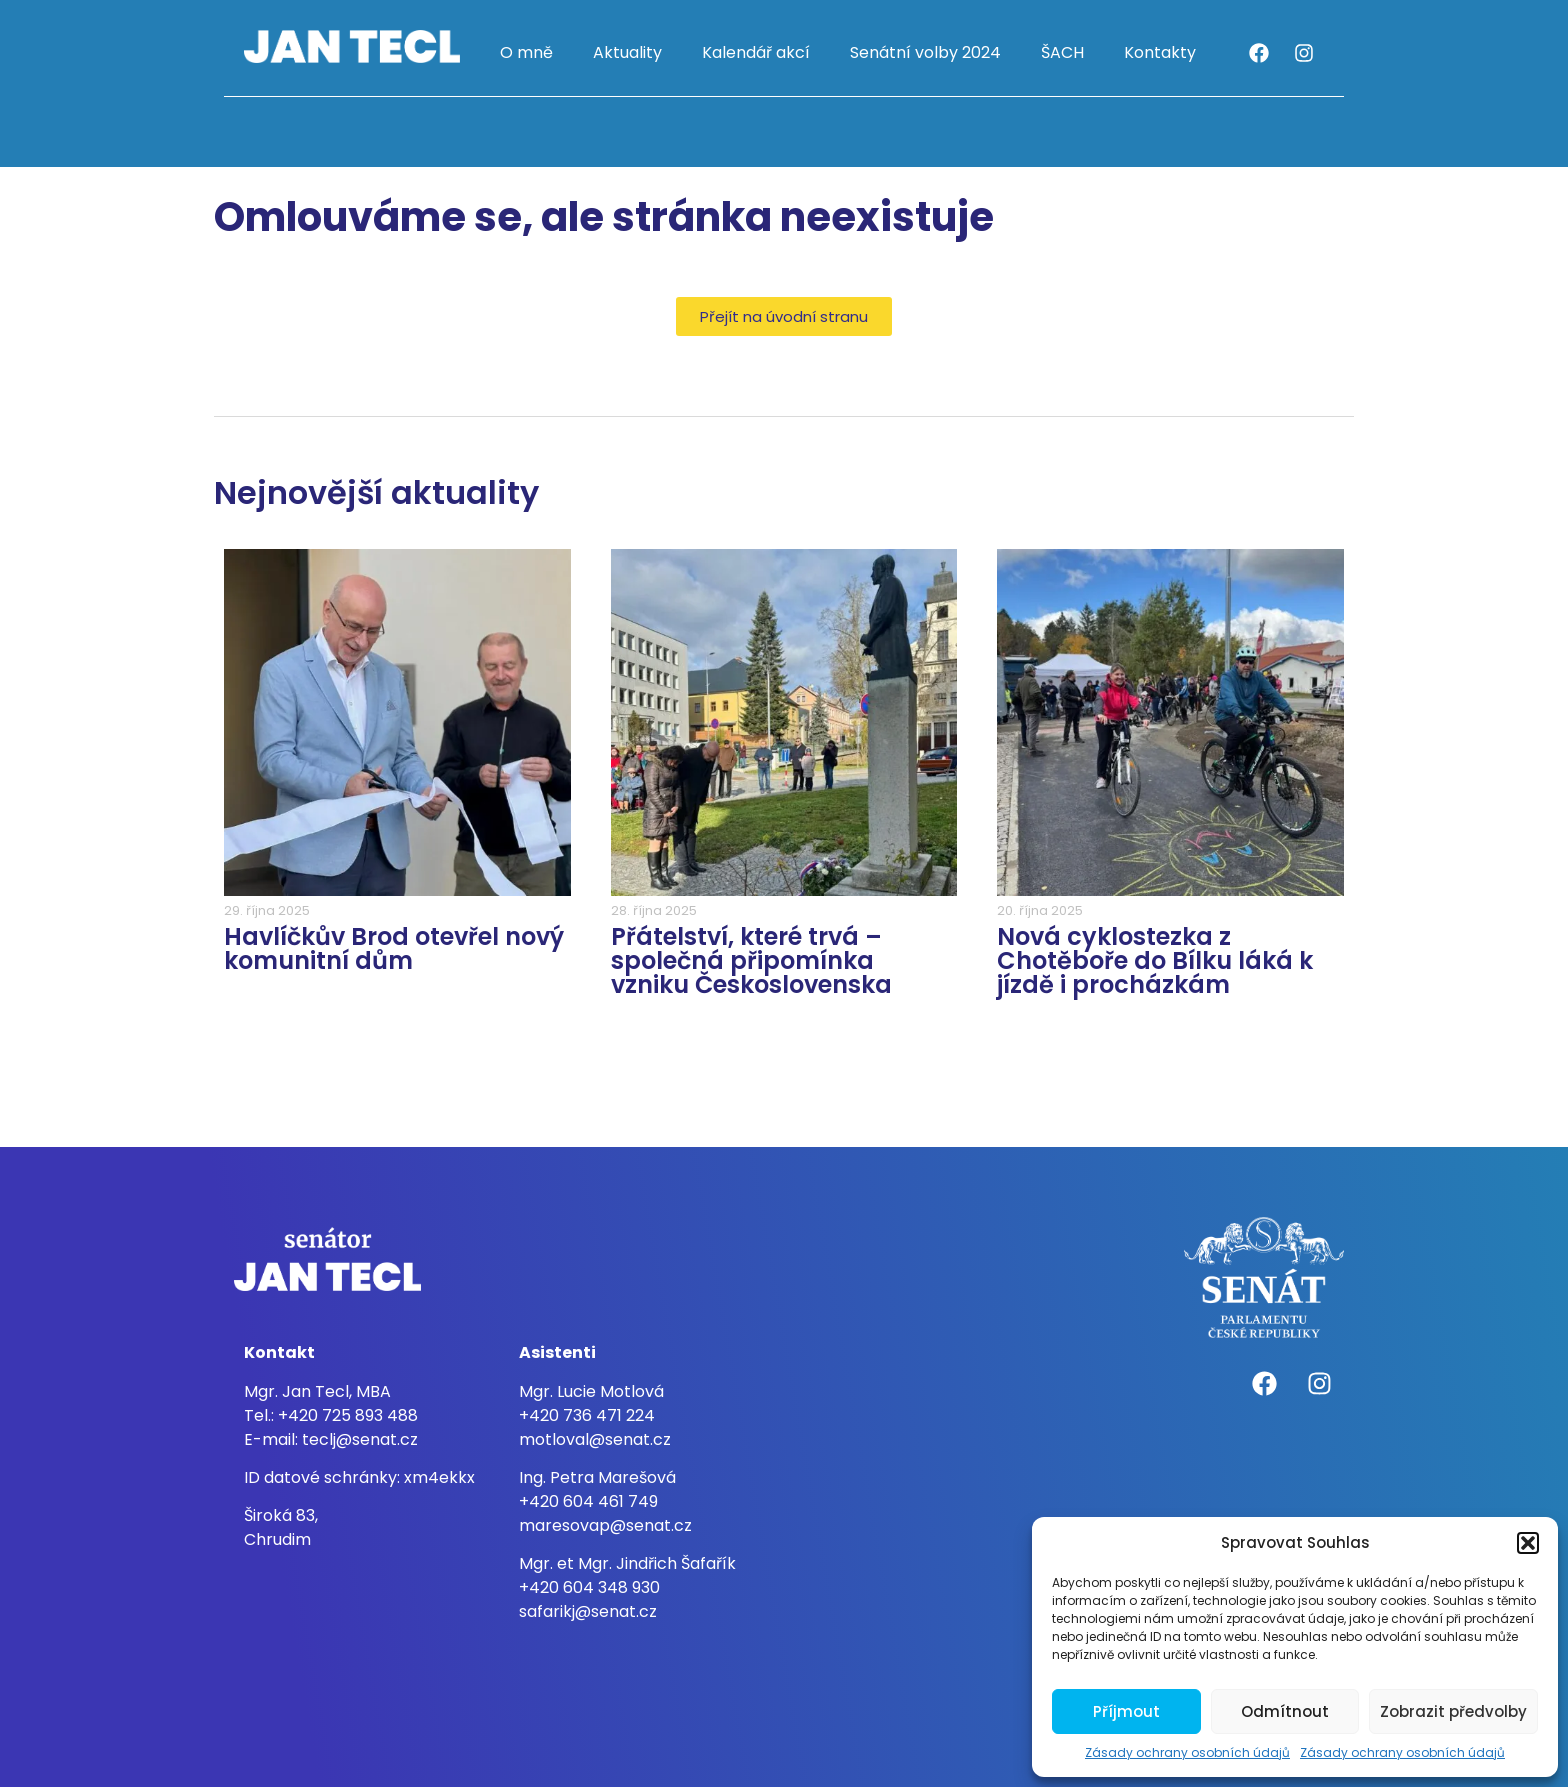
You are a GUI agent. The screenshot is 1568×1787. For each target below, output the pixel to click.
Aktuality (627, 52)
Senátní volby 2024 (925, 52)
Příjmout (1126, 1711)
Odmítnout (1285, 1711)
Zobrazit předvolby (1453, 1711)
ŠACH (1062, 52)
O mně (526, 52)
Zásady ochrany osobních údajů (1187, 1752)
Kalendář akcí (756, 52)
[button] (1528, 1543)
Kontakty (1160, 52)
